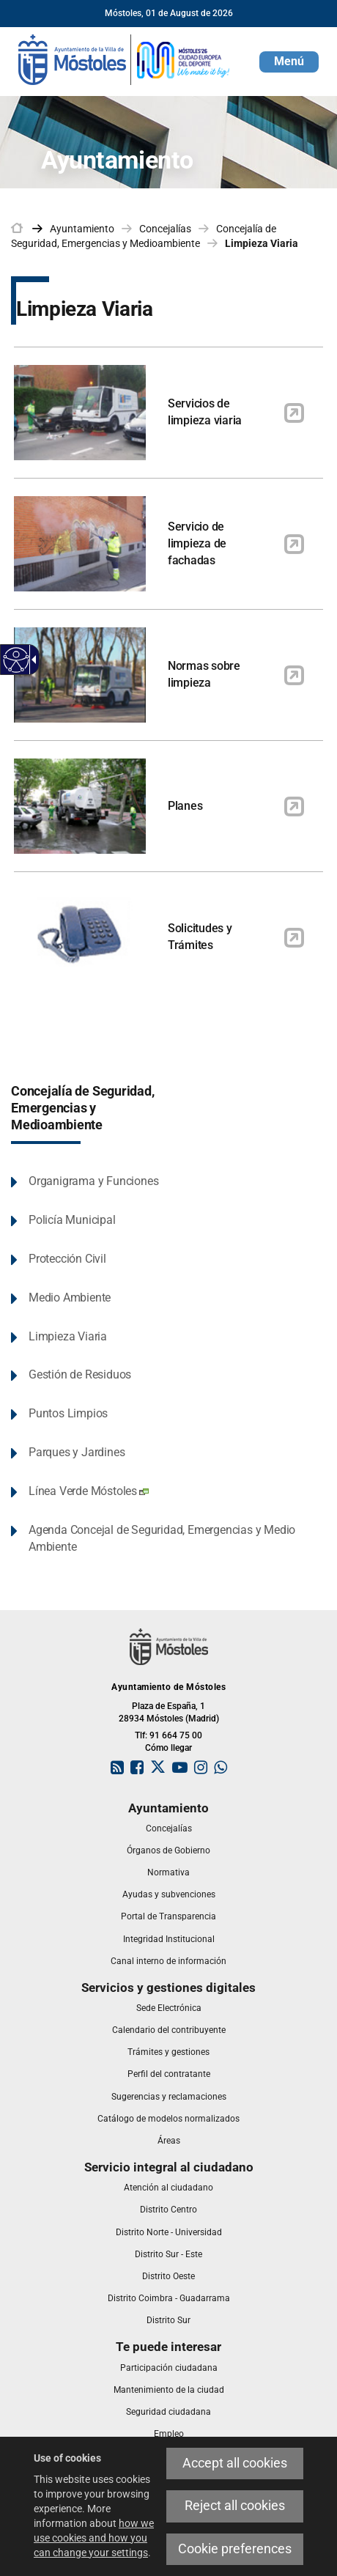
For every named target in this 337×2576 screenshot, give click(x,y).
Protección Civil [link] (67, 1259)
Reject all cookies (235, 2505)
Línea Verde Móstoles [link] (89, 1491)
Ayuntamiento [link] (82, 229)
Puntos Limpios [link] (68, 1413)
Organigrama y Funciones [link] (93, 1181)
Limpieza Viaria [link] (261, 243)
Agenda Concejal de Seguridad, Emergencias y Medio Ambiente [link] (162, 1538)
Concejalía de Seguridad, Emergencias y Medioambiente (82, 1108)
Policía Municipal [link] (72, 1220)
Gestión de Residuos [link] (80, 1374)
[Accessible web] (16, 660)
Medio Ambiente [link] (70, 1297)
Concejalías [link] (165, 229)
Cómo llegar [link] (168, 1748)
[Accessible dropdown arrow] (31, 659)
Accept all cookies (234, 2463)
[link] (124, 58)
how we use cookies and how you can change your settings (94, 2537)
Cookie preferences (235, 2549)
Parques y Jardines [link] (77, 1452)
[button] (289, 62)
